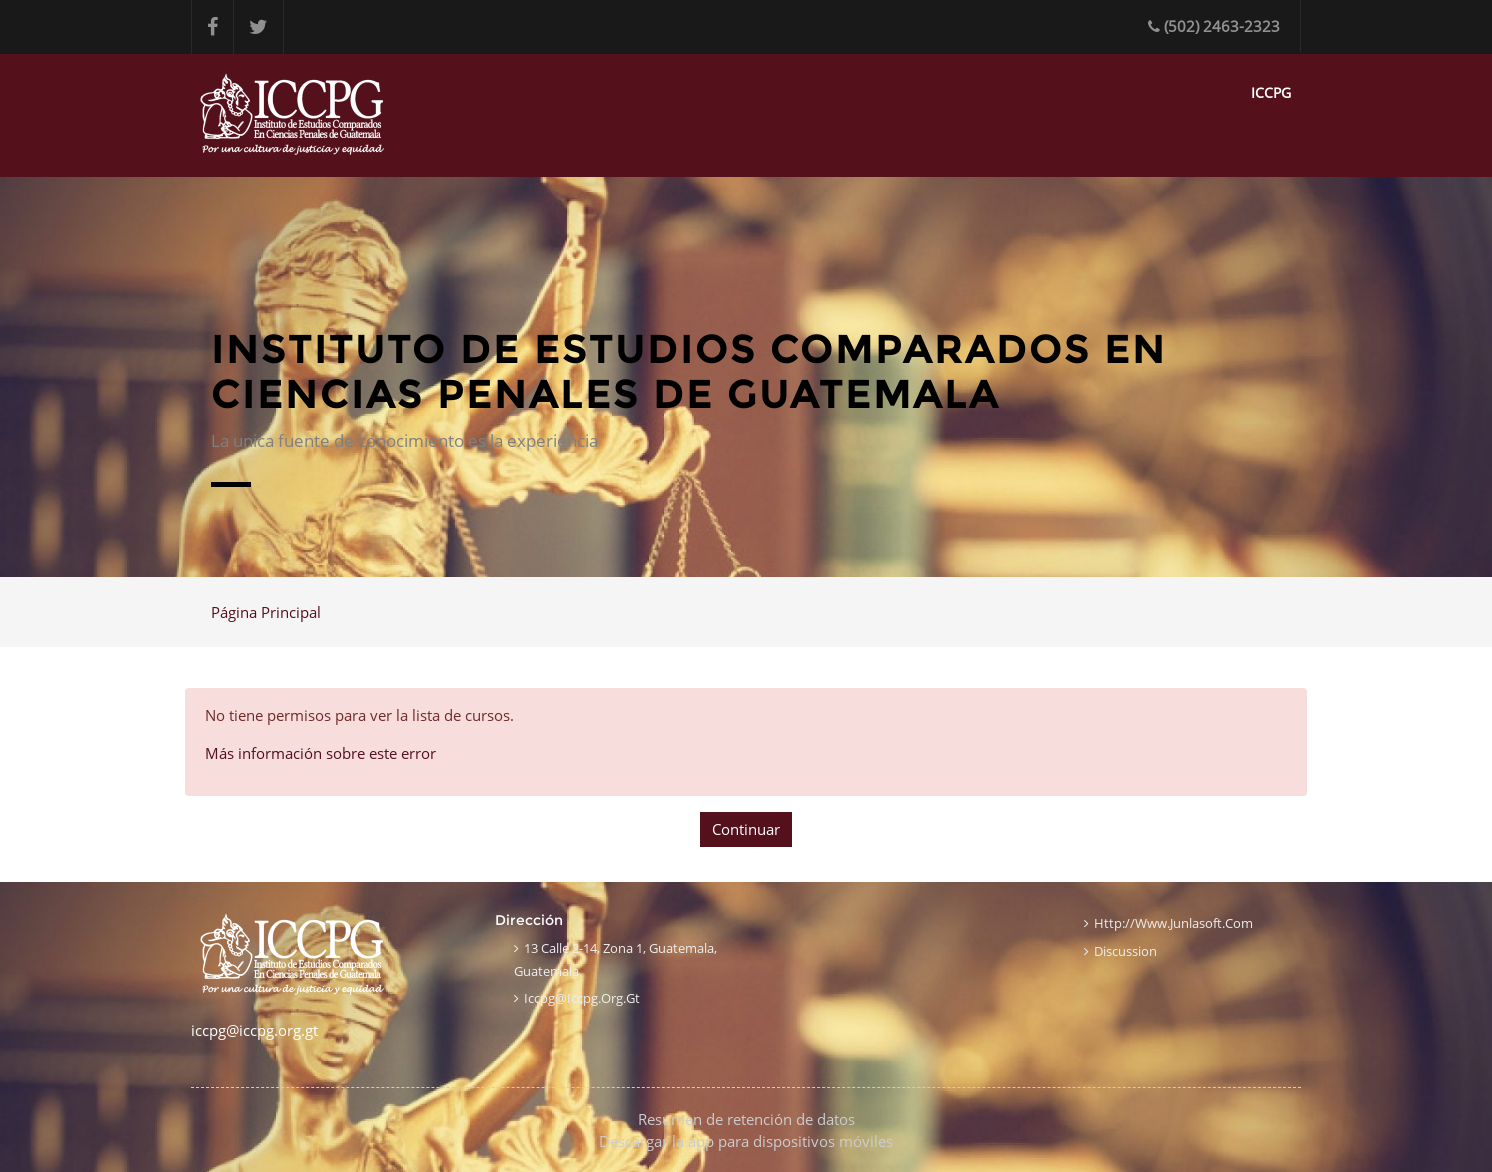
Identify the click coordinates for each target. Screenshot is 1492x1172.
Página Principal (266, 612)
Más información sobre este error (320, 753)
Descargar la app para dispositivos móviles (746, 1141)
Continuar (746, 829)
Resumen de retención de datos (746, 1119)
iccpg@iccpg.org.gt (582, 998)
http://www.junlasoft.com (1173, 923)
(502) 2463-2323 (1214, 26)
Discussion (1125, 951)
